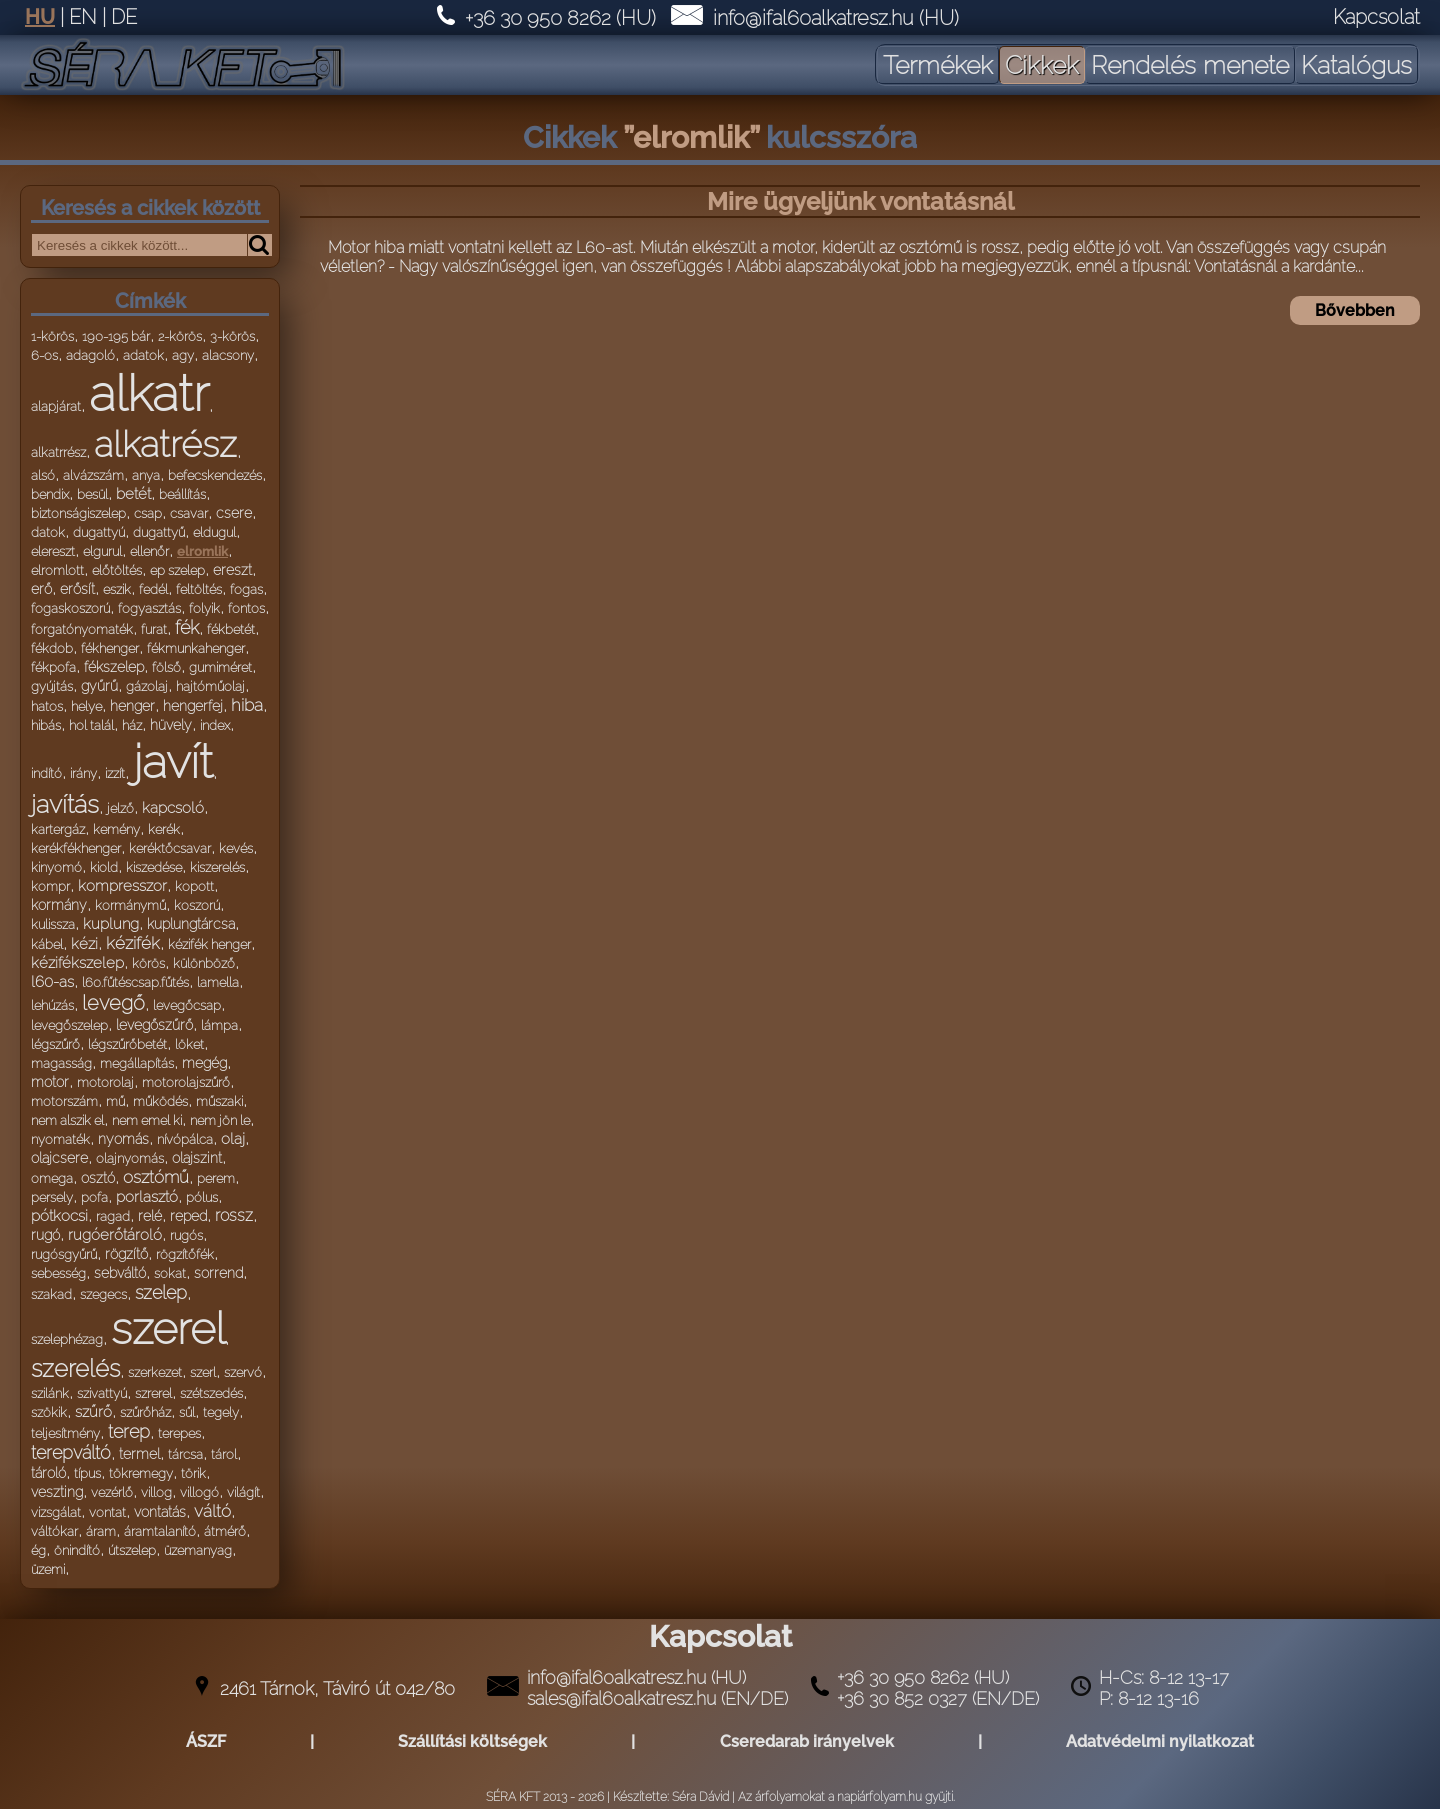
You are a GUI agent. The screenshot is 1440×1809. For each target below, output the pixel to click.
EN (83, 17)
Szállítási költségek (472, 1741)
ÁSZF (206, 1741)
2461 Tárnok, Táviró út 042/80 (337, 1688)
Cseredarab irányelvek (807, 1741)
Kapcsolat (1376, 17)
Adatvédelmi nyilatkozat (1160, 1741)
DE (124, 17)
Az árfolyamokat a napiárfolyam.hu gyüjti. (846, 1797)
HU (40, 17)
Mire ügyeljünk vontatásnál (860, 201)
